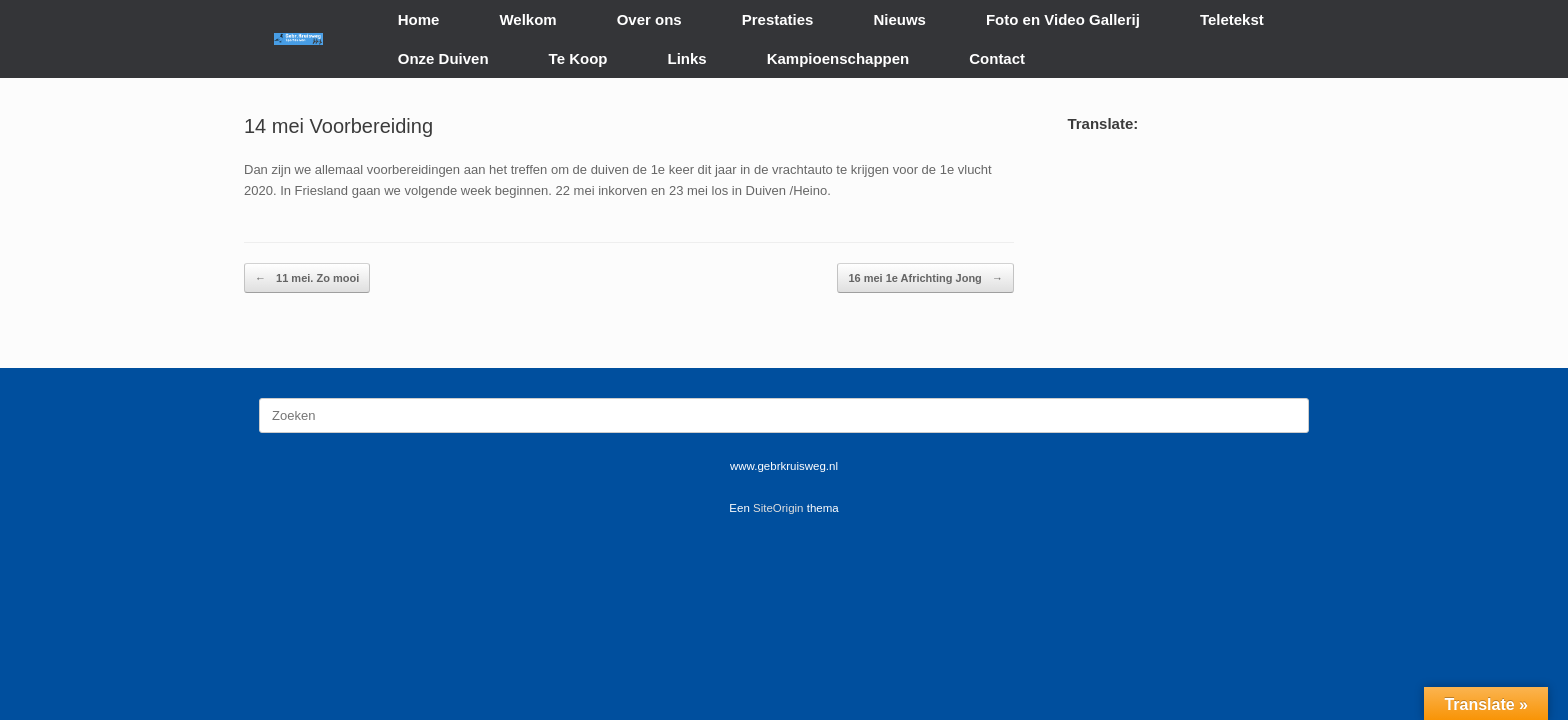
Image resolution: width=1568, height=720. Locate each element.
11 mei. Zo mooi (307, 278)
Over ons (649, 19)
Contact (997, 58)
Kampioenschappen (838, 58)
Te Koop (578, 58)
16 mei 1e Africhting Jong (925, 278)
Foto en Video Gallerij (1063, 19)
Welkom (527, 19)
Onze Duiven (443, 58)
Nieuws (899, 19)
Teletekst (1232, 19)
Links (687, 58)
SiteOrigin (778, 508)
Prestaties (778, 19)
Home (419, 19)
